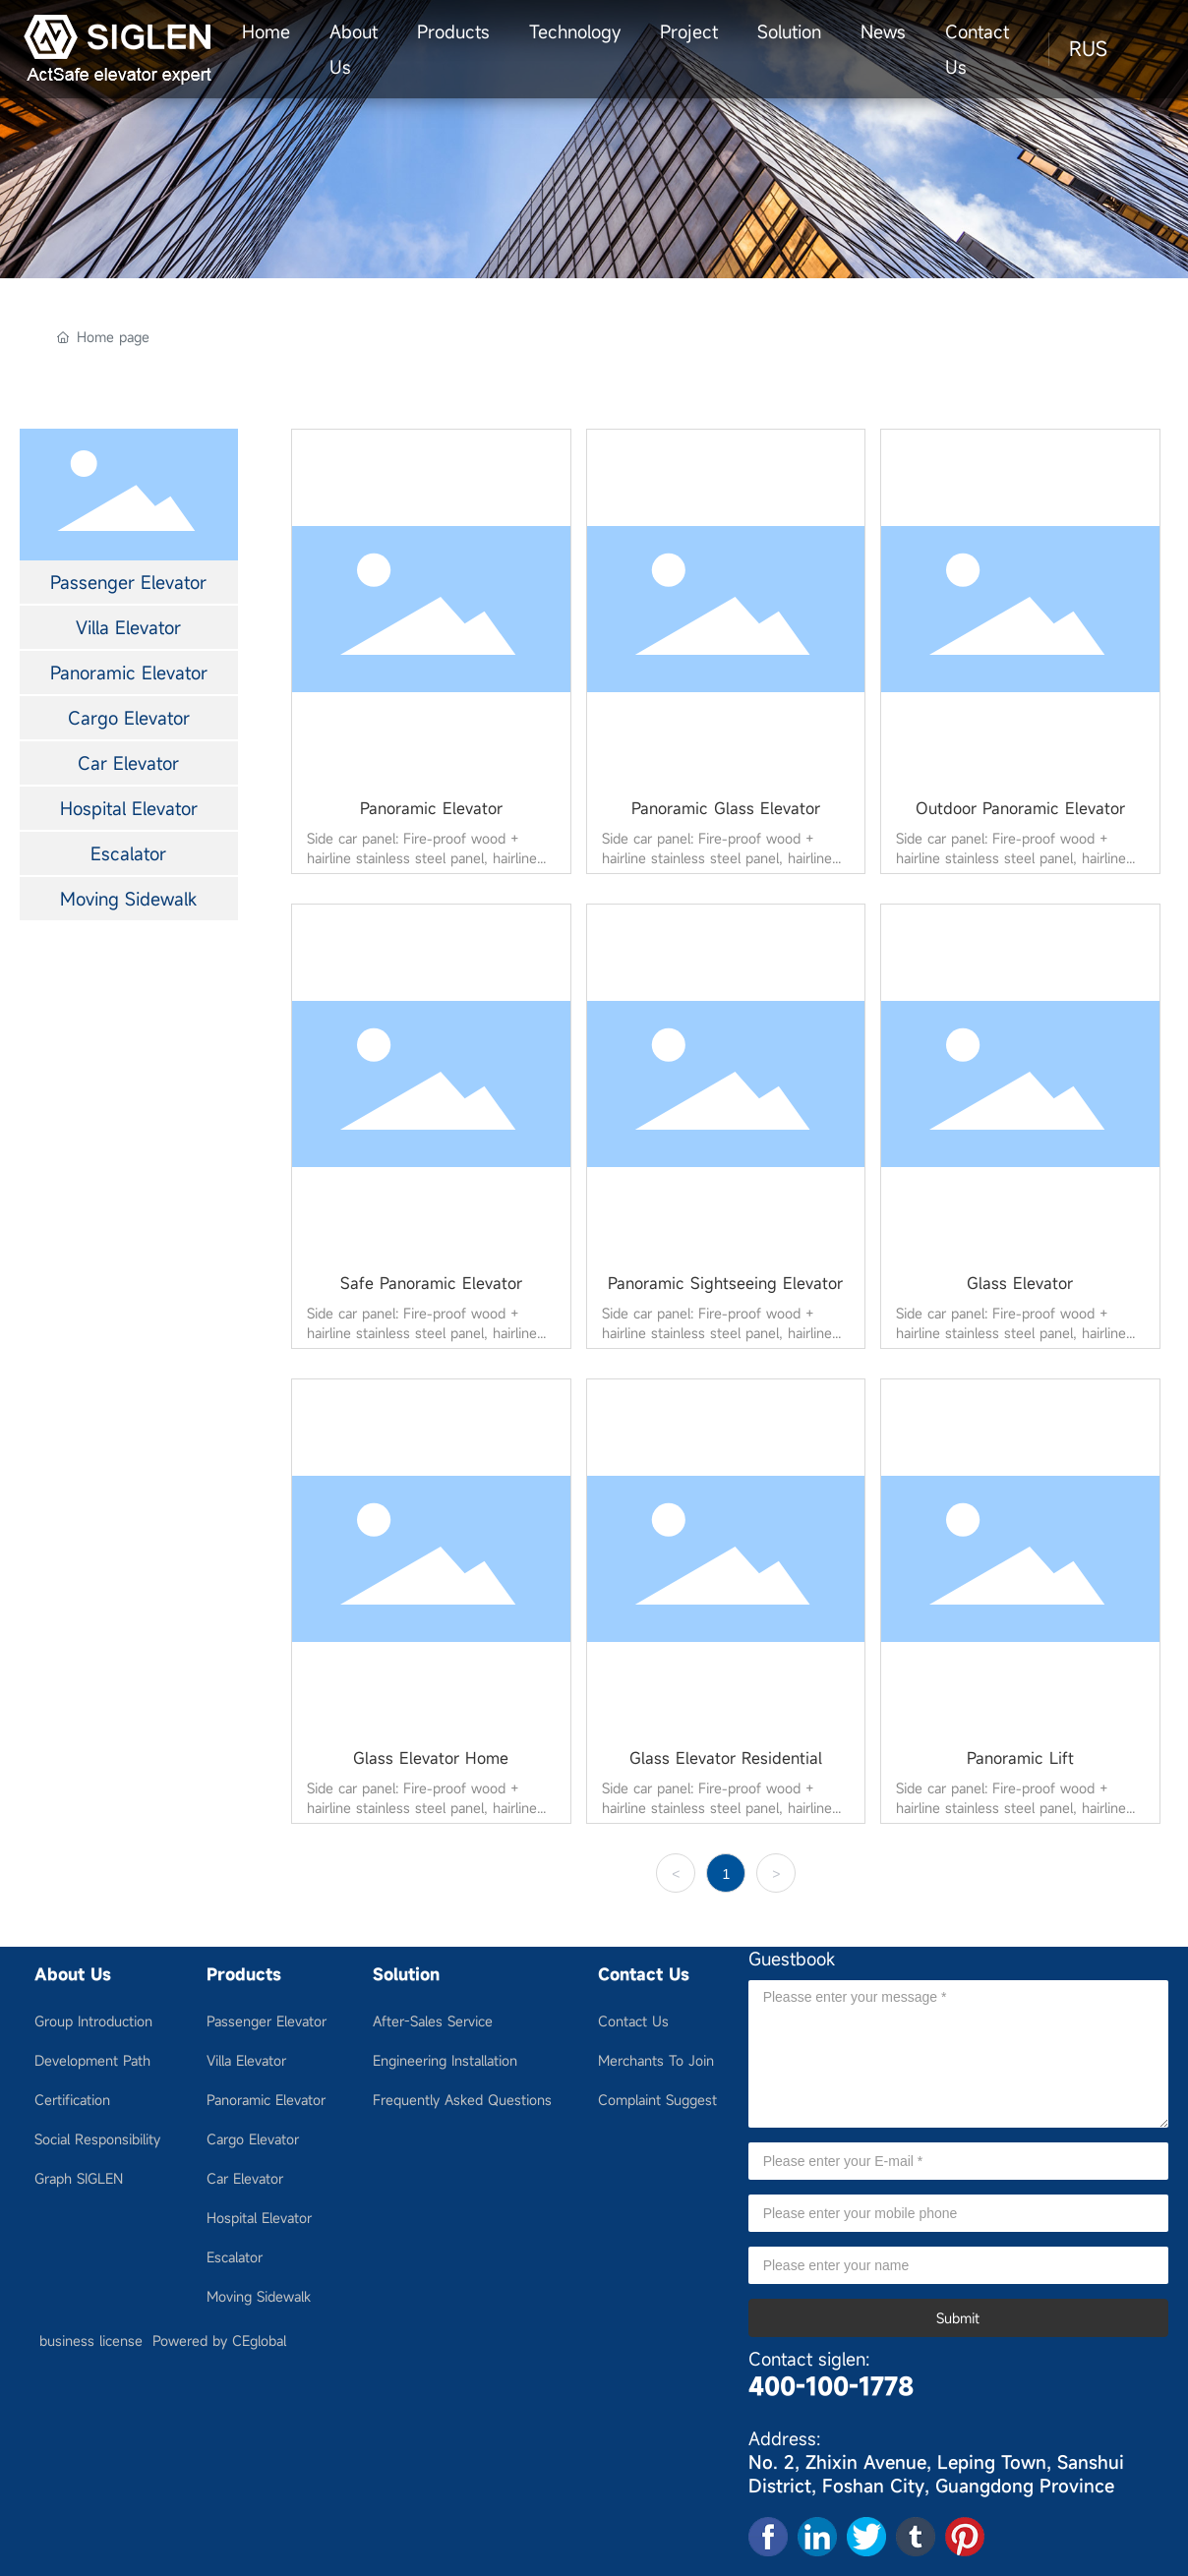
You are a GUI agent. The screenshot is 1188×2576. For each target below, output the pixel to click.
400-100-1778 (831, 2386)
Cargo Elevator (129, 718)
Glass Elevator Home (430, 1758)
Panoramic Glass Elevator (725, 808)
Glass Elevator (1020, 1283)
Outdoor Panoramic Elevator (1020, 808)
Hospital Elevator (129, 808)
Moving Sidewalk (128, 898)
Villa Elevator (128, 627)
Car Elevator (128, 763)
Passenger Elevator (128, 582)
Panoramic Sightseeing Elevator (725, 1283)
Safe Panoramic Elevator (431, 1283)
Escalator (128, 853)
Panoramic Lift (1020, 1758)
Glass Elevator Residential (725, 1758)
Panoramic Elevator (129, 672)
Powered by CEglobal (219, 2340)
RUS (1088, 48)
